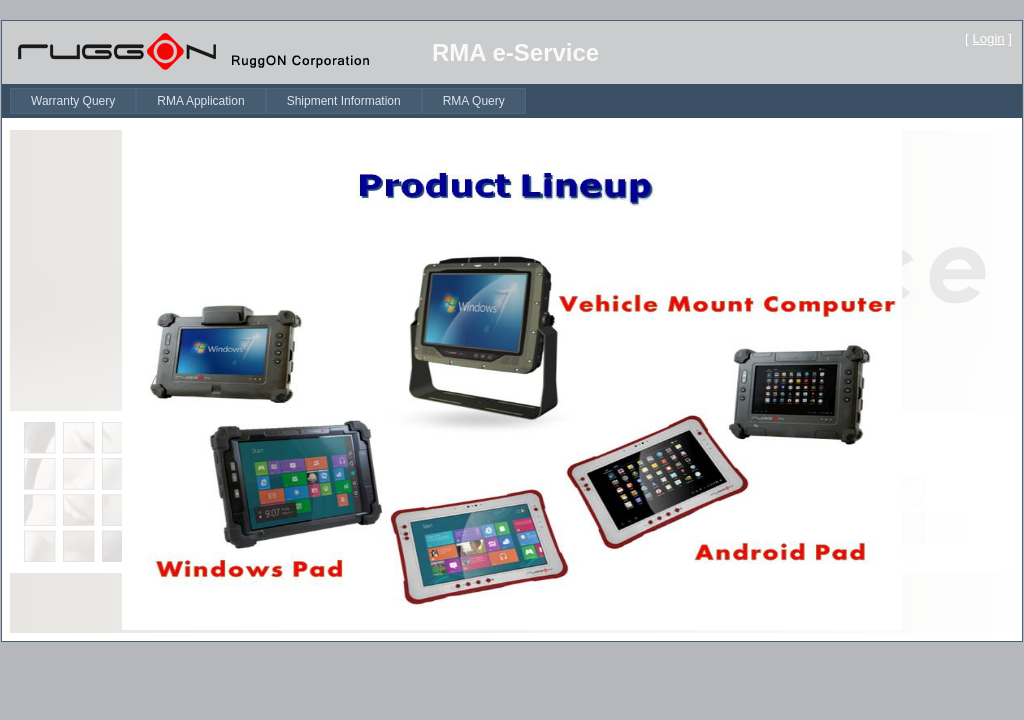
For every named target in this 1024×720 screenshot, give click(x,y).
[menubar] (268, 101)
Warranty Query (73, 101)
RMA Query (474, 101)
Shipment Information (344, 101)
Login (988, 38)
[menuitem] (73, 101)
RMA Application (200, 101)
